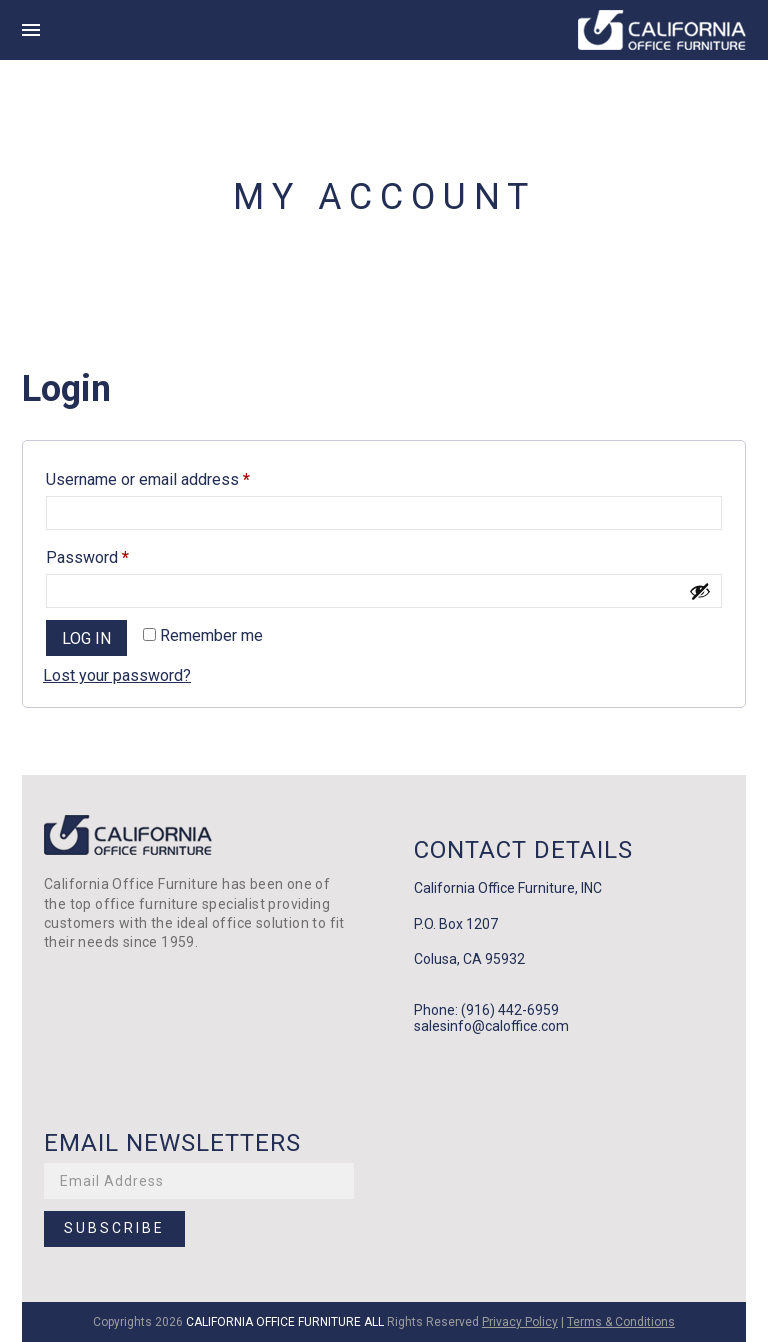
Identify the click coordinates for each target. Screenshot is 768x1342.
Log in (86, 638)
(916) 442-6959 (510, 1010)
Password (118, 554)
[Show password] (700, 591)
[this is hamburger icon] (31, 30)
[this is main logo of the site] (662, 30)
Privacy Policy (520, 1322)
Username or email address (179, 476)
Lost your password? (117, 675)
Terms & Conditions (621, 1322)
